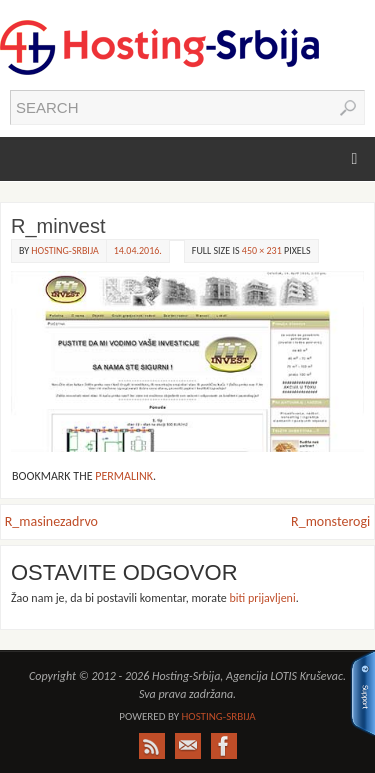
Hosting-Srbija (64, 250)
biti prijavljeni (262, 598)
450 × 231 (262, 250)
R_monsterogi (330, 521)
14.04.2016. (138, 250)
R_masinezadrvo (51, 521)
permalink (124, 476)
